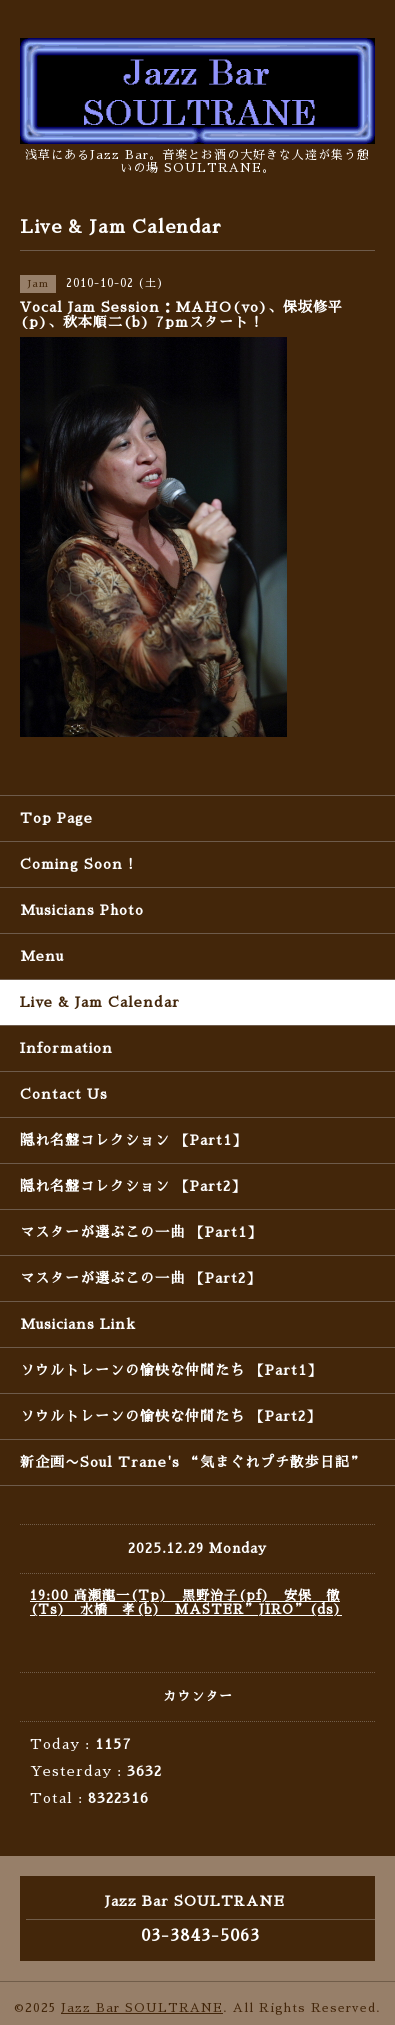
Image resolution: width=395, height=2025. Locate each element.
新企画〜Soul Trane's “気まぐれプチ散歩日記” (192, 1462)
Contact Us (64, 1094)
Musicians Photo (82, 910)
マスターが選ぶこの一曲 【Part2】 (140, 1278)
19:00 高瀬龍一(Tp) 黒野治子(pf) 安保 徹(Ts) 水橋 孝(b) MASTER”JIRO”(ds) (186, 1602)
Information (66, 1048)
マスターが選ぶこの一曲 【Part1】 (141, 1232)
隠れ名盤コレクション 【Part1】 (133, 1140)
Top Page (56, 818)
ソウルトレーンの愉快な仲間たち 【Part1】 (171, 1370)
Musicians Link (78, 1324)
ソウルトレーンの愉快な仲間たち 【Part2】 (170, 1416)
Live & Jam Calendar (100, 1002)
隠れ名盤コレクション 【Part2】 (133, 1186)
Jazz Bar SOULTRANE (142, 2008)
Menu (42, 956)
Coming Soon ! (77, 864)
